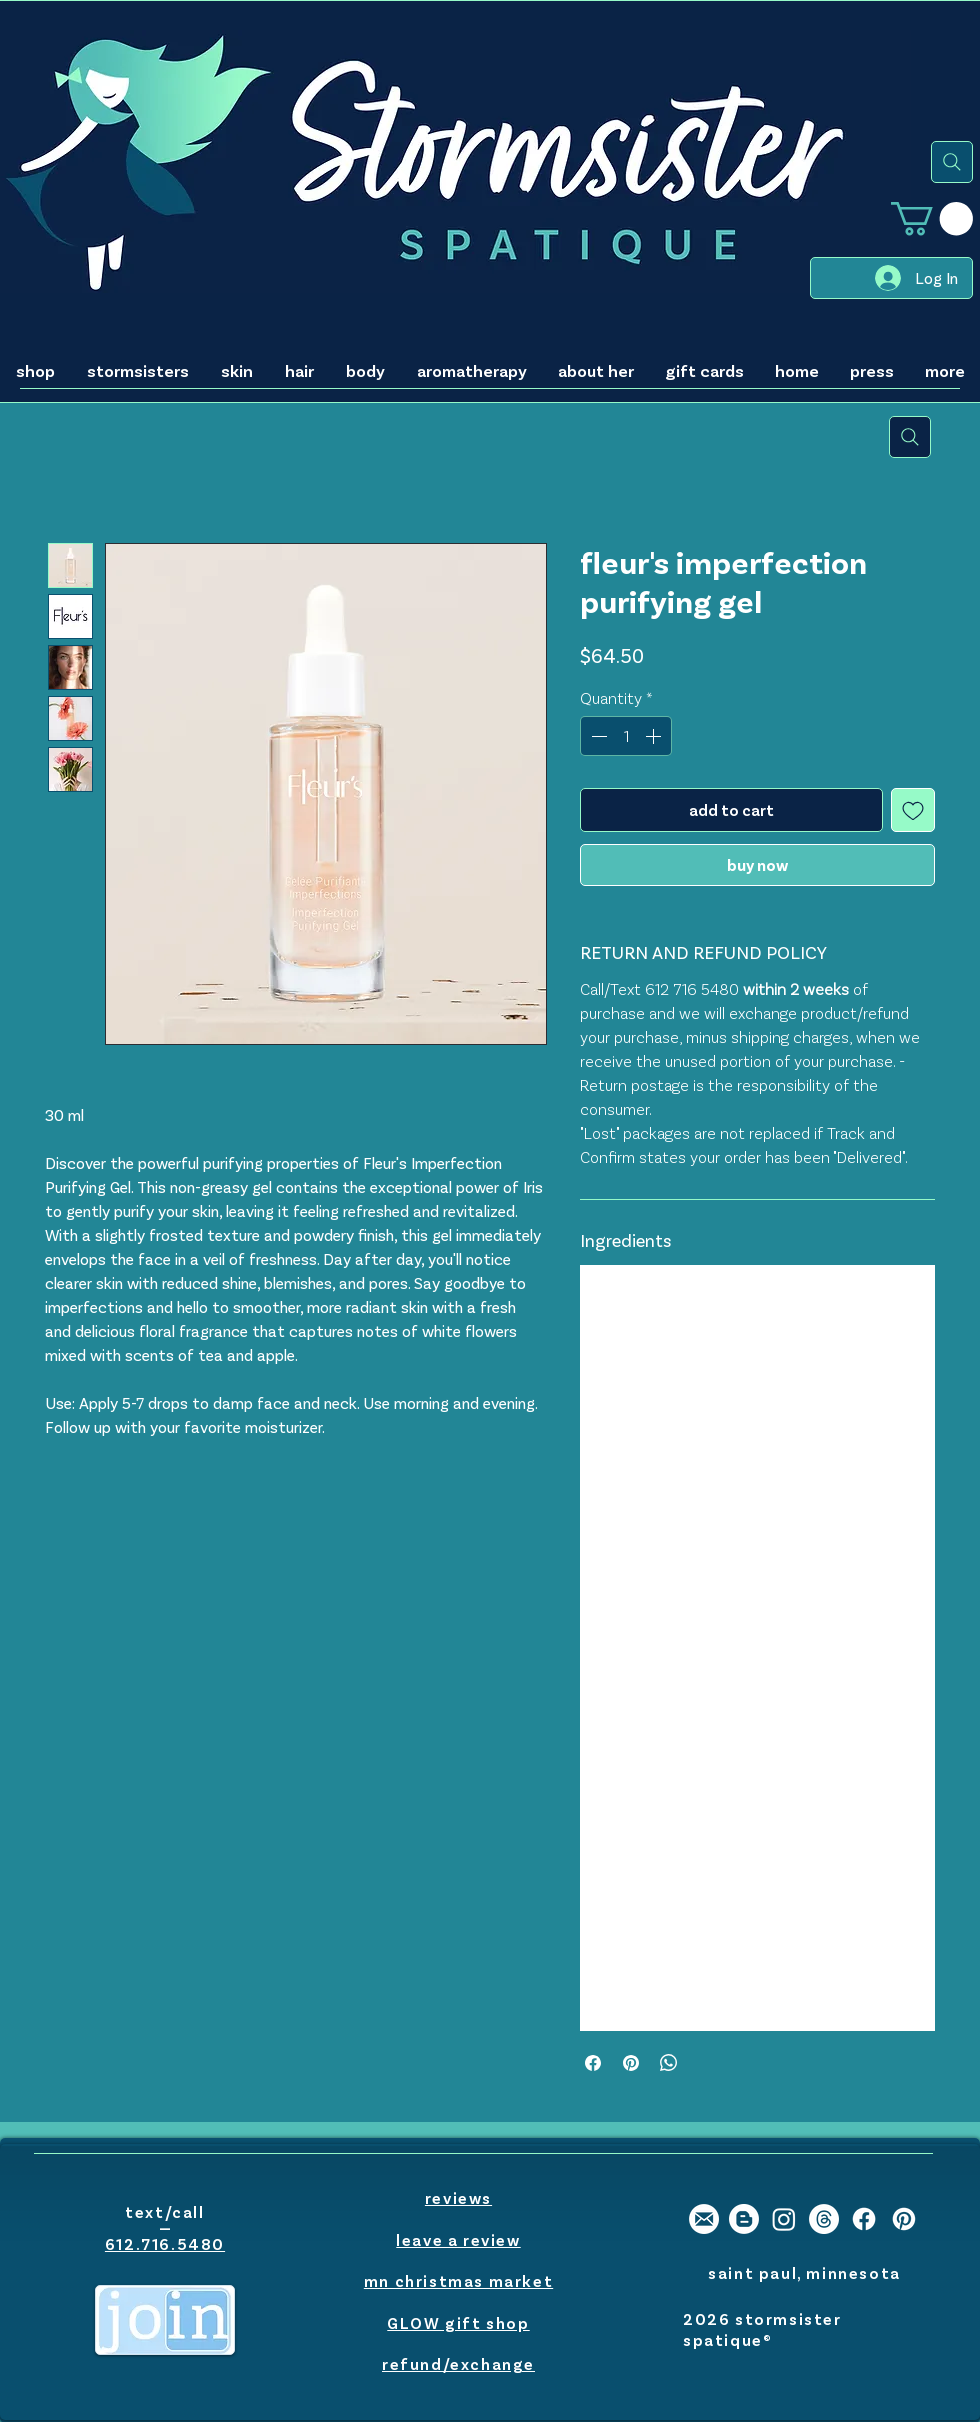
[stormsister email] (704, 2219)
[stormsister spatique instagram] (784, 2219)
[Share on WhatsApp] (669, 2063)
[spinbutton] (626, 736)
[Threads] (824, 2219)
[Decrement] (597, 736)
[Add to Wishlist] (913, 810)
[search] (952, 162)
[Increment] (655, 736)
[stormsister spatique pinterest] (904, 2219)
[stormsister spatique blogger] (744, 2219)
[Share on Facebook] (593, 2063)
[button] (932, 218)
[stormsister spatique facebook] (864, 2219)
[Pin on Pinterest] (631, 2063)
